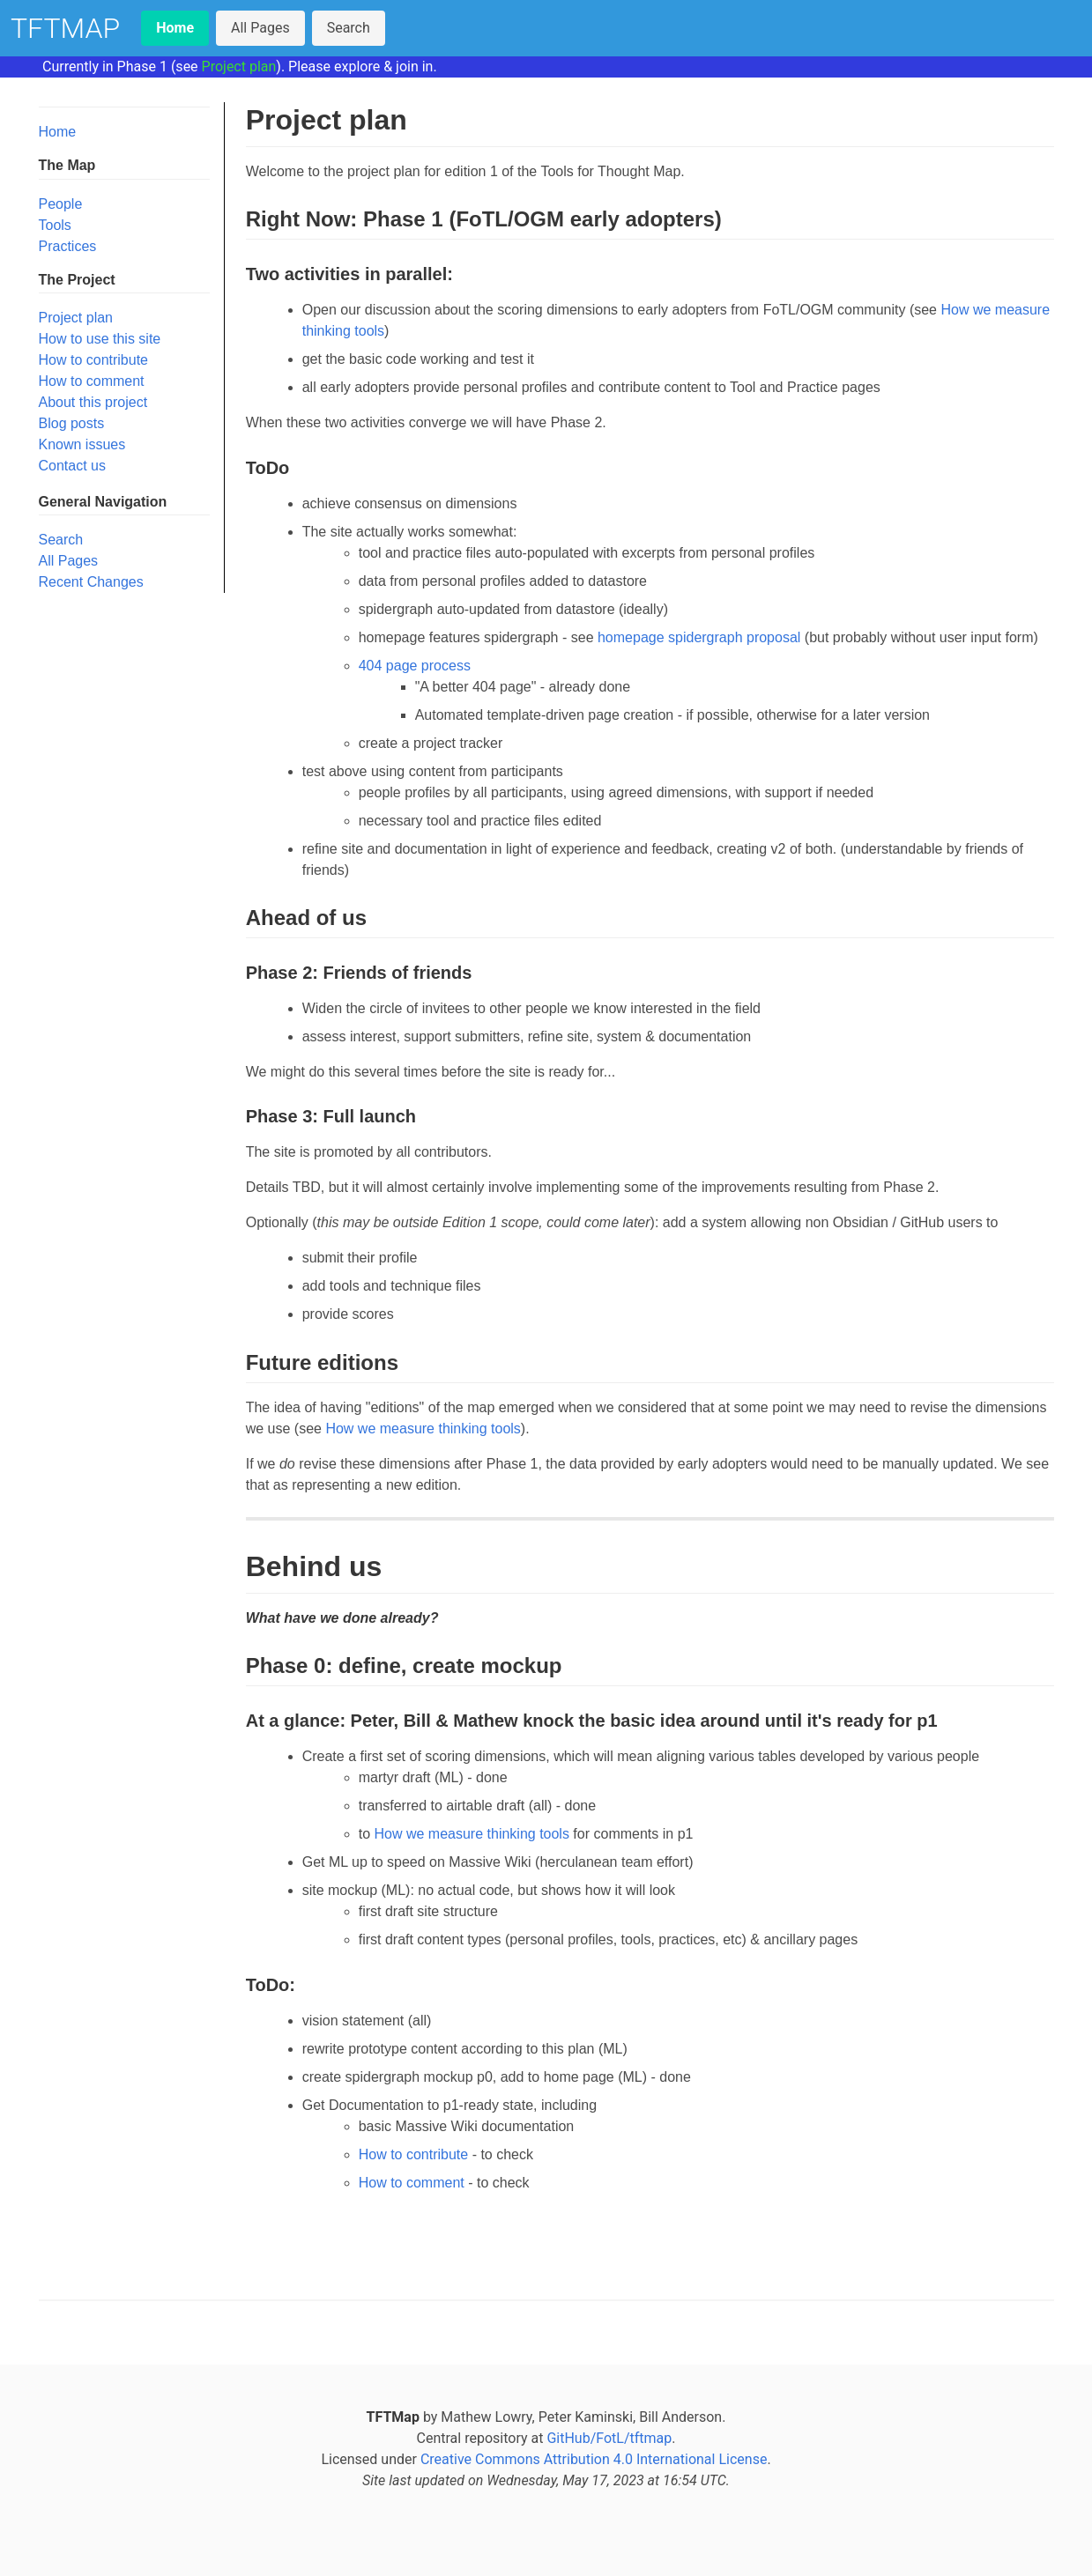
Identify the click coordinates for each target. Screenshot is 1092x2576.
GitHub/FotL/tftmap (609, 2438)
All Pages (260, 27)
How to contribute (94, 359)
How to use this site (100, 338)
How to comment (92, 381)
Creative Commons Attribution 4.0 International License (593, 2459)
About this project (93, 402)
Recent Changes (91, 581)
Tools (55, 225)
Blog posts (72, 423)
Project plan (239, 66)
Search (348, 27)
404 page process (415, 665)
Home (58, 131)
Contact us (72, 465)
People (61, 203)
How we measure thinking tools (422, 1428)
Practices (68, 246)
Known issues (82, 444)
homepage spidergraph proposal (699, 637)
